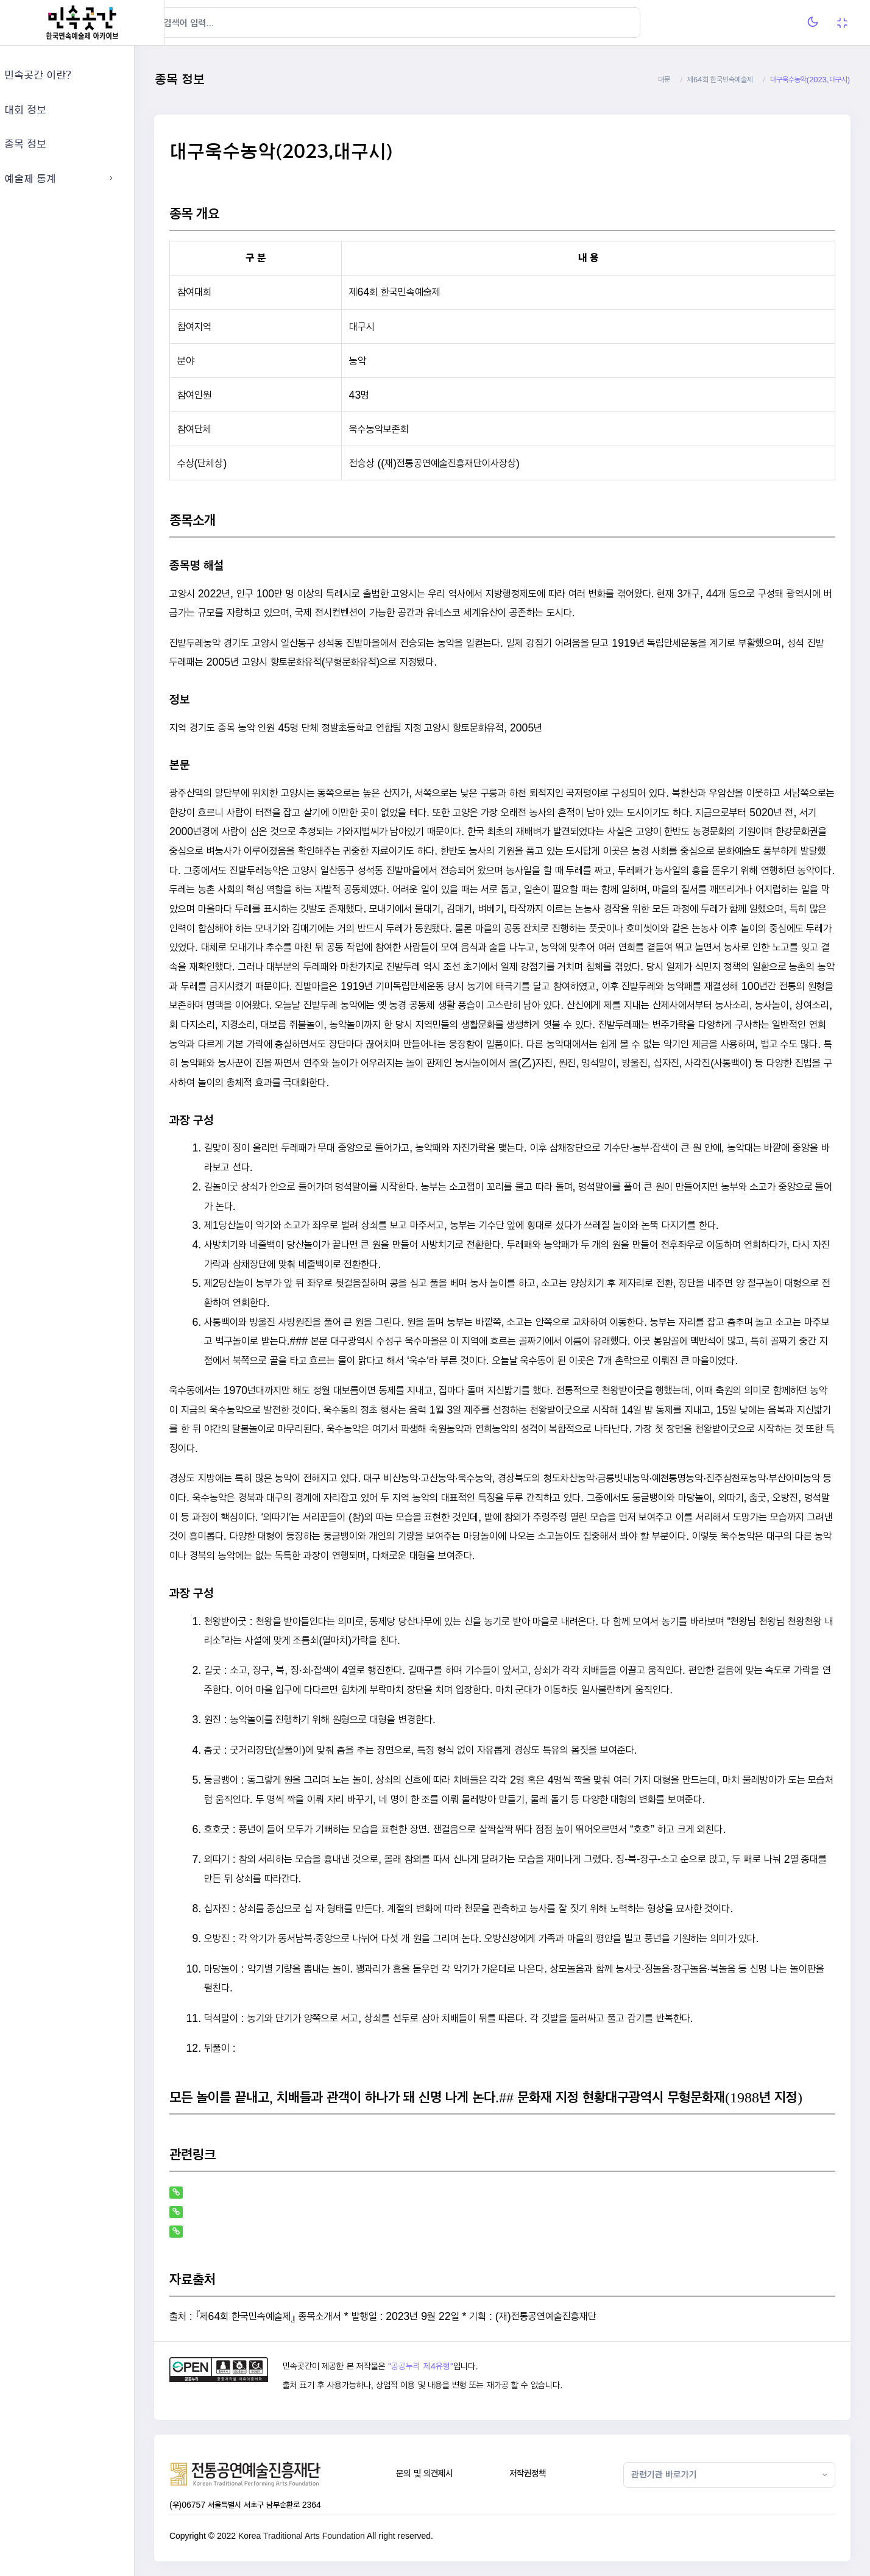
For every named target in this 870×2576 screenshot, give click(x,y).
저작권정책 (543, 2473)
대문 (664, 79)
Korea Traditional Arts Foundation (331, 2536)
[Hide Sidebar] (188, 22)
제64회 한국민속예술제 (720, 79)
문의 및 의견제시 (444, 2473)
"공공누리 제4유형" (445, 2366)
